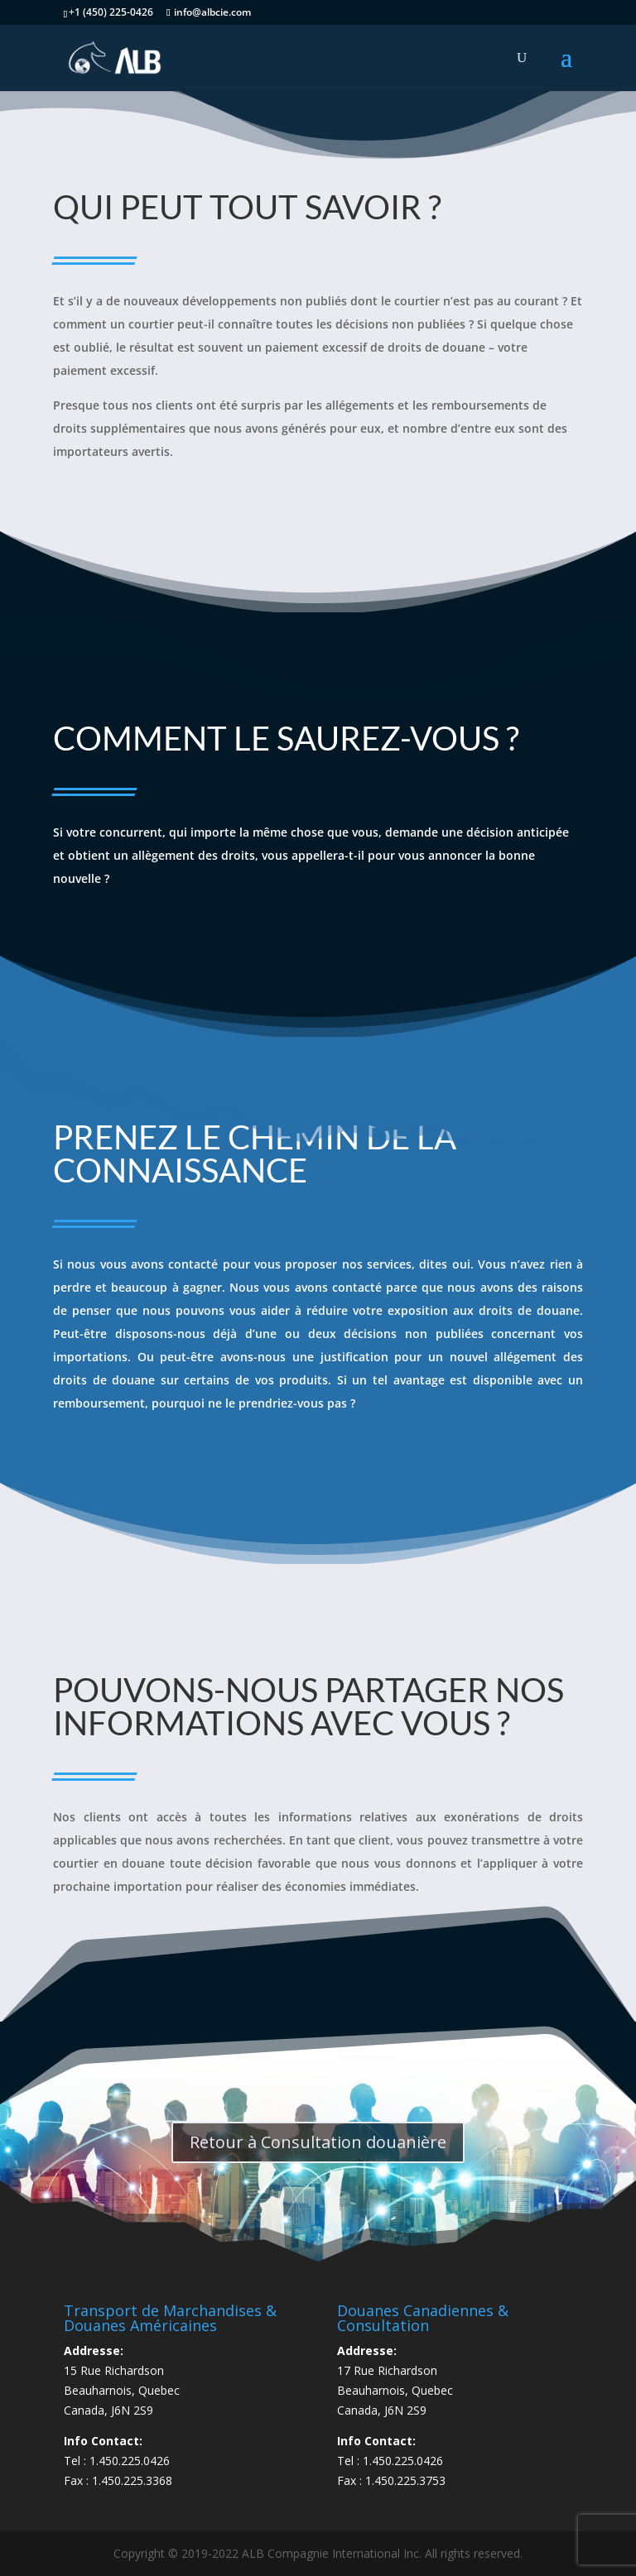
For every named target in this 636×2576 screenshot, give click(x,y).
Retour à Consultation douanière (318, 2142)
